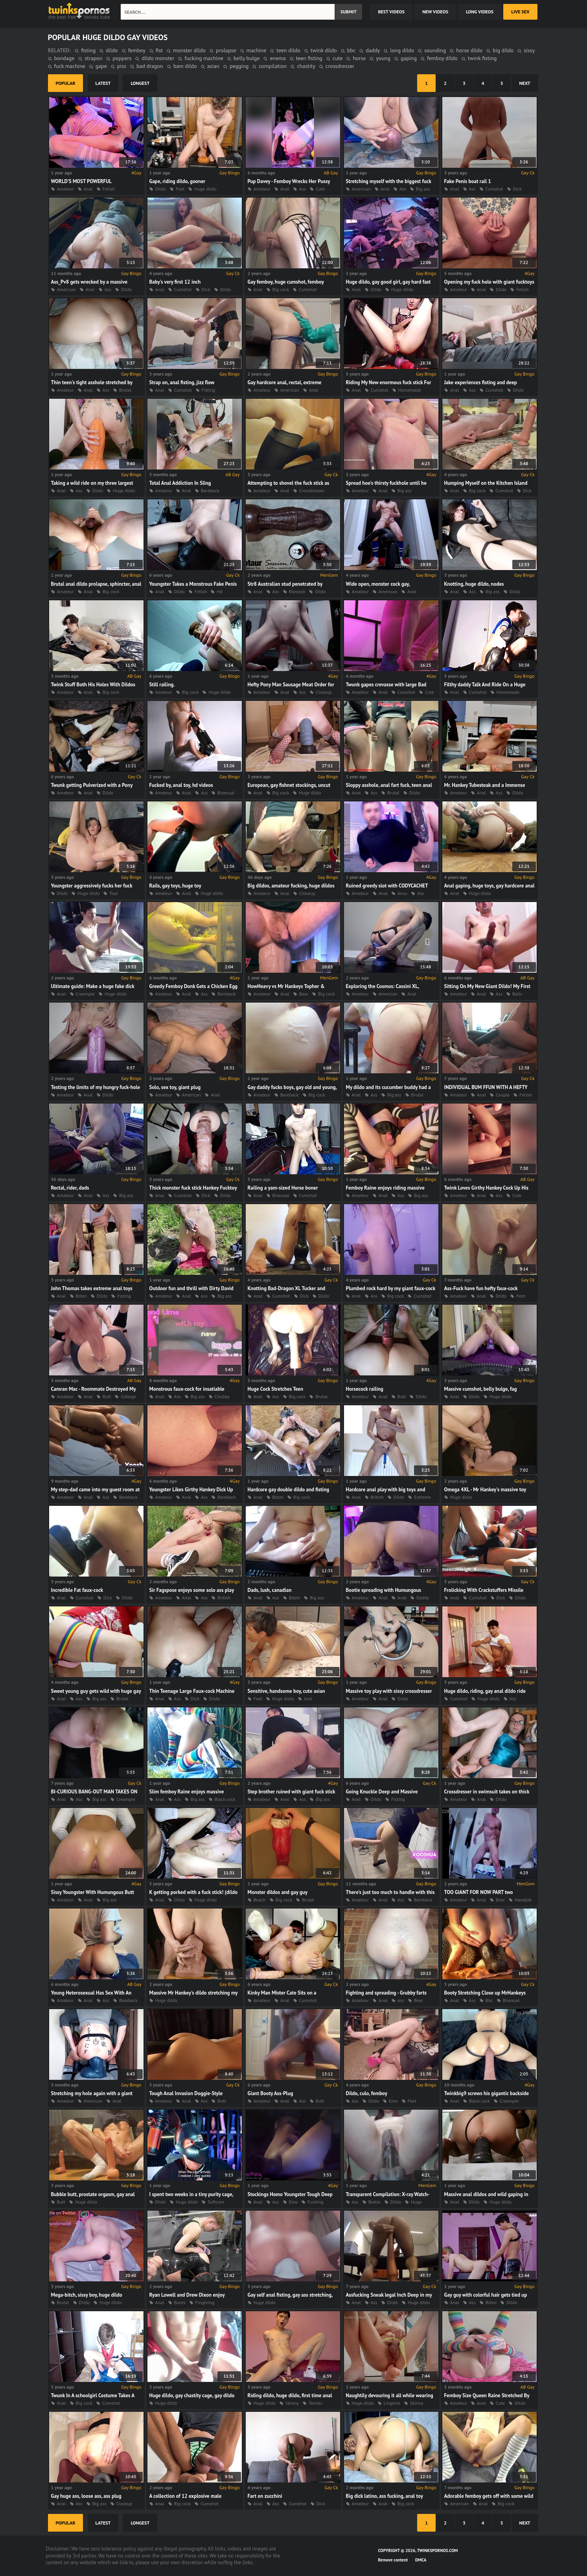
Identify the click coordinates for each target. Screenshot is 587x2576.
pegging (239, 66)
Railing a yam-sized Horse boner (283, 1187)
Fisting (208, 390)
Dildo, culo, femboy (366, 2093)
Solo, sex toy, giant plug (175, 1087)
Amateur (65, 189)
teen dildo (288, 50)
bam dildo (185, 66)
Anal (88, 189)
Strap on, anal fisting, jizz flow (182, 382)
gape (101, 66)
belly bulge (246, 58)
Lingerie (392, 2403)
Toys (113, 893)
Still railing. (162, 684)
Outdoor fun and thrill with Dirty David (191, 1288)
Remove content (393, 2560)
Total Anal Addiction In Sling (180, 483)
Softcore (216, 2202)
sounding (435, 50)
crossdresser (340, 66)
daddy (373, 50)
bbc (351, 50)
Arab (402, 1598)
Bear (303, 994)
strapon (93, 58)
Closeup (324, 692)
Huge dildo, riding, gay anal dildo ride (485, 1691)
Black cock (225, 1799)
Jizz (513, 1698)
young (383, 58)
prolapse (226, 50)
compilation (273, 66)
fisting (88, 50)
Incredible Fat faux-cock (77, 1590)
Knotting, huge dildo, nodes (474, 584)
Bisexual (225, 793)
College (128, 1396)
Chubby (222, 1396)
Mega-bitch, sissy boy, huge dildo (86, 2295)
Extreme (422, 1497)
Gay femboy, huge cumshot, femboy (286, 282)
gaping (409, 58)
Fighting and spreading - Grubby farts (386, 1992)
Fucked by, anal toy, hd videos (181, 785)
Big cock (280, 289)
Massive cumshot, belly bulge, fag (480, 1389)
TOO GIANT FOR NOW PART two (478, 1892)
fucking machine (203, 58)
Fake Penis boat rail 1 (467, 181)
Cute (320, 189)
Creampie (85, 994)
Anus (402, 893)
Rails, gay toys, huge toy (175, 885)
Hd (220, 591)
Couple (503, 1095)
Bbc (489, 2000)
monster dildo (189, 50)
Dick (517, 189)
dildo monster (158, 58)
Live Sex (520, 12)
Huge (416, 2202)
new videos (435, 12)
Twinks (315, 2403)
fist (159, 50)
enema (277, 58)
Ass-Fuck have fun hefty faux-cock (481, 1288)
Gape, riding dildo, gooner (177, 181)
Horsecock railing (364, 1389)
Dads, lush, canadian (270, 1590)
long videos (479, 12)
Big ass (423, 189)
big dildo (503, 50)
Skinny (292, 2403)
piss (121, 66)
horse (359, 58)
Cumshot (494, 189)
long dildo (402, 50)
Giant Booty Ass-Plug (270, 2093)
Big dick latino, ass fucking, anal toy (384, 2496)
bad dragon (149, 66)
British (377, 1497)
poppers (121, 58)
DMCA (420, 2560)
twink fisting (482, 58)
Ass (302, 189)
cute (338, 58)
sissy (529, 50)
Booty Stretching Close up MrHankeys (485, 1992)
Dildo (160, 189)
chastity (306, 66)
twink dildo (324, 50)
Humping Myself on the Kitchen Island (486, 483)
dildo (112, 50)
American (361, 189)
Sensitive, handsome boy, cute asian (286, 1691)
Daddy (422, 1598)
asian (213, 66)
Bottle (374, 2202)
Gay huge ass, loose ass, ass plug (86, 2496)
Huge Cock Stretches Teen (275, 1389)
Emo (393, 2101)
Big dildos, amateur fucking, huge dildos (291, 885)
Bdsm (81, 1296)
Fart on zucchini (265, 2496)
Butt (107, 1396)
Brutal (125, 390)
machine (257, 50)
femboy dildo (442, 58)
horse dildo (469, 50)
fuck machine (69, 66)
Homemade (409, 390)
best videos (391, 12)
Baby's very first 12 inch (175, 282)
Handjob (523, 1900)
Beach (260, 1900)
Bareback (210, 490)
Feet (180, 189)
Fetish (109, 189)
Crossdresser (311, 490)
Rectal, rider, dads (70, 1187)
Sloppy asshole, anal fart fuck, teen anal (389, 785)
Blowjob (297, 591)
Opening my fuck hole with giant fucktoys (489, 282)
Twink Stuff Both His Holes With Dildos (93, 684)
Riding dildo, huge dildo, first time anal (290, 2395)
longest (140, 83)
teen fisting (309, 58)
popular (65, 83)
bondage (64, 58)
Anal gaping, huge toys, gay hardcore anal (489, 885)
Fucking (315, 2202)
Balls (517, 994)
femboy (136, 50)
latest (103, 83)
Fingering (205, 2302)
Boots (180, 2302)
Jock (308, 1698)
